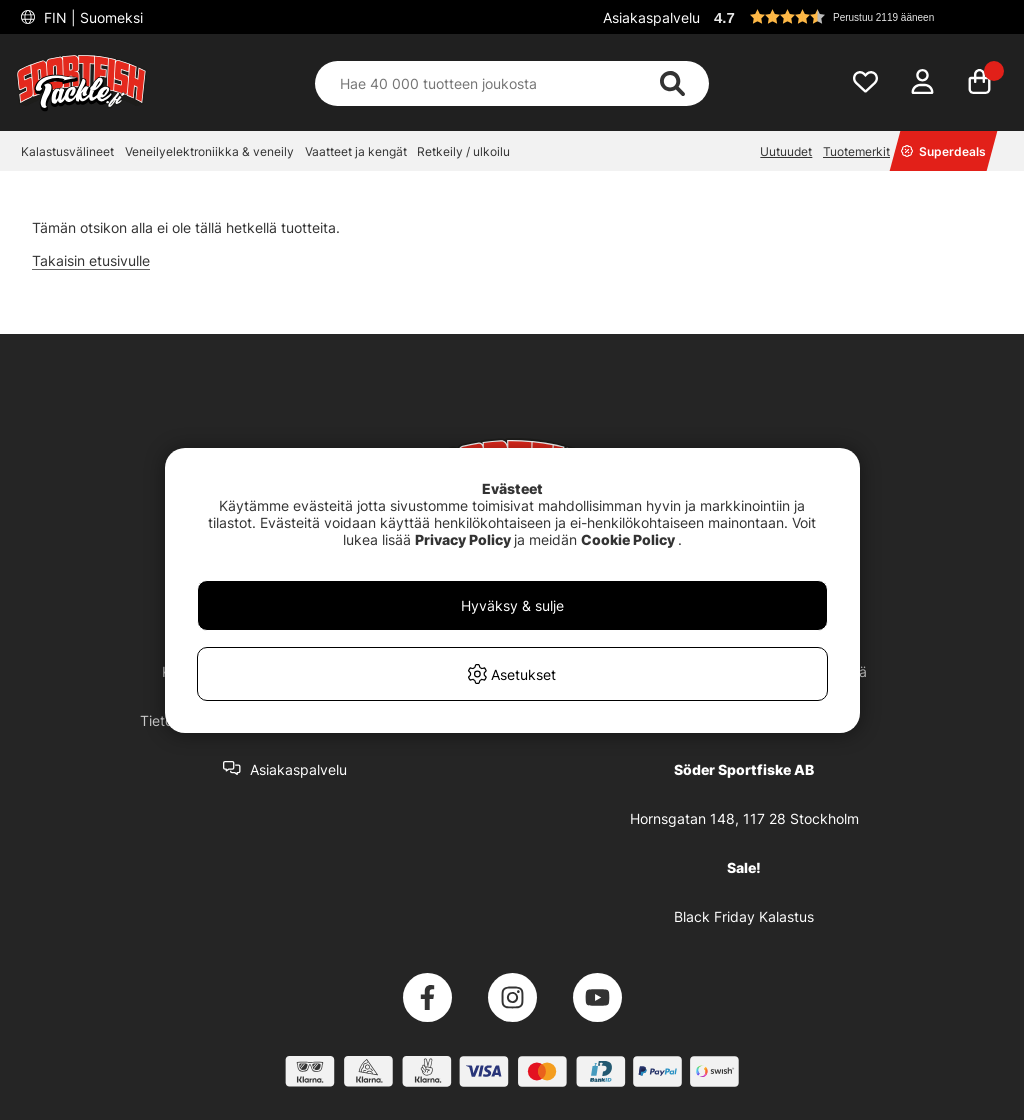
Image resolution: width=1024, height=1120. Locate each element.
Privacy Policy (463, 539)
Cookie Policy (628, 539)
